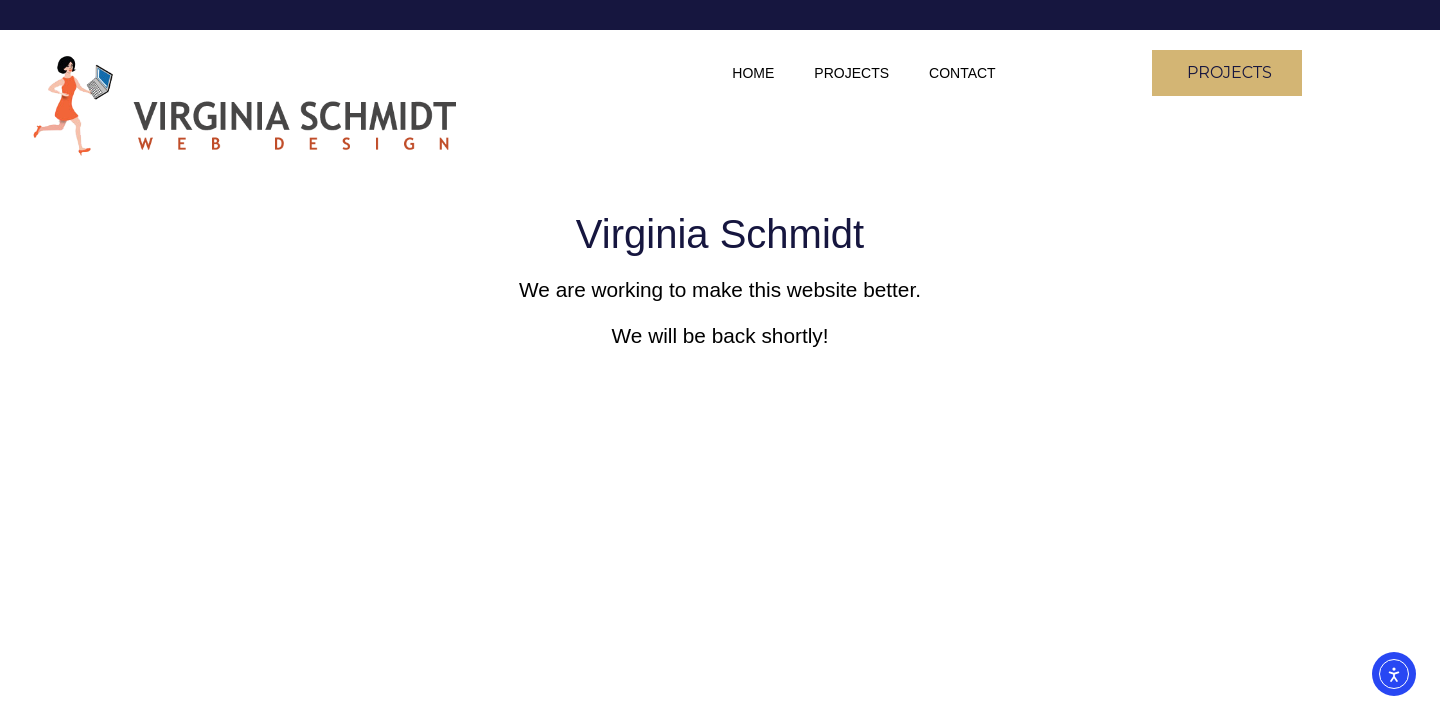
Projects (851, 73)
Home (753, 73)
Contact (962, 73)
